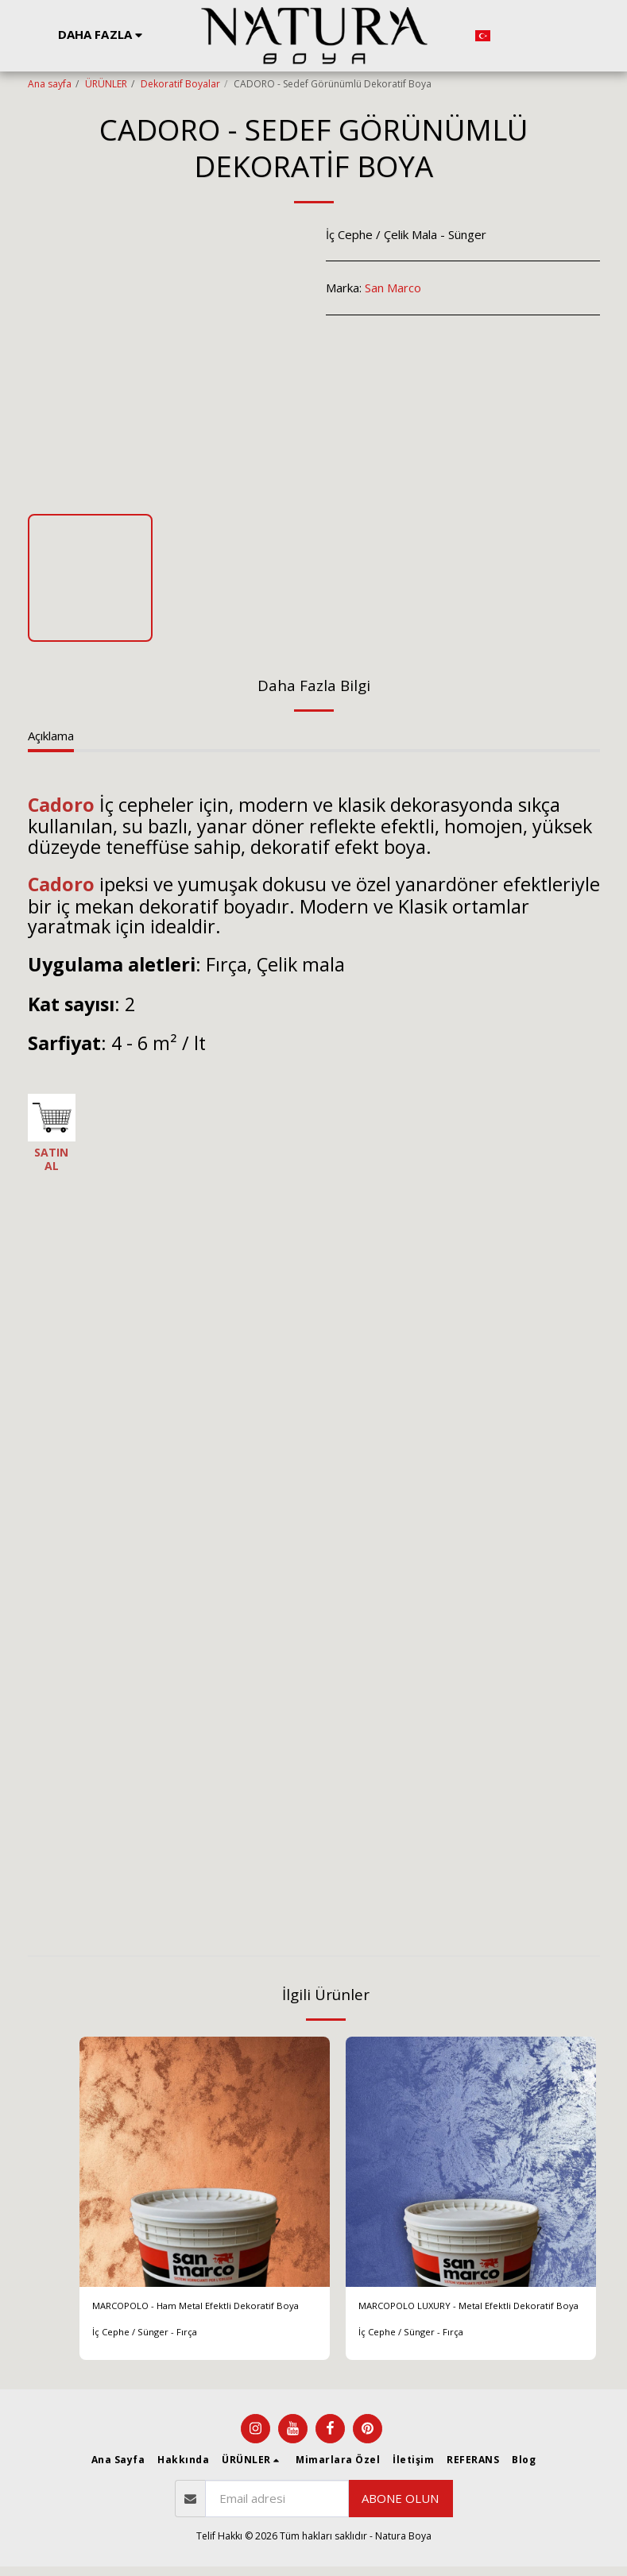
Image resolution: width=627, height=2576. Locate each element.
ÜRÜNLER (106, 84)
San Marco (393, 287)
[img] (204, 2162)
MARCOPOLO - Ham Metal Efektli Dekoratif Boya (184, 2317)
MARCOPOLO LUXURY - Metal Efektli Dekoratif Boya (460, 2317)
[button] (510, 35)
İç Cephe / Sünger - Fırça (145, 2354)
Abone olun (400, 2508)
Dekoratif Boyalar (180, 84)
